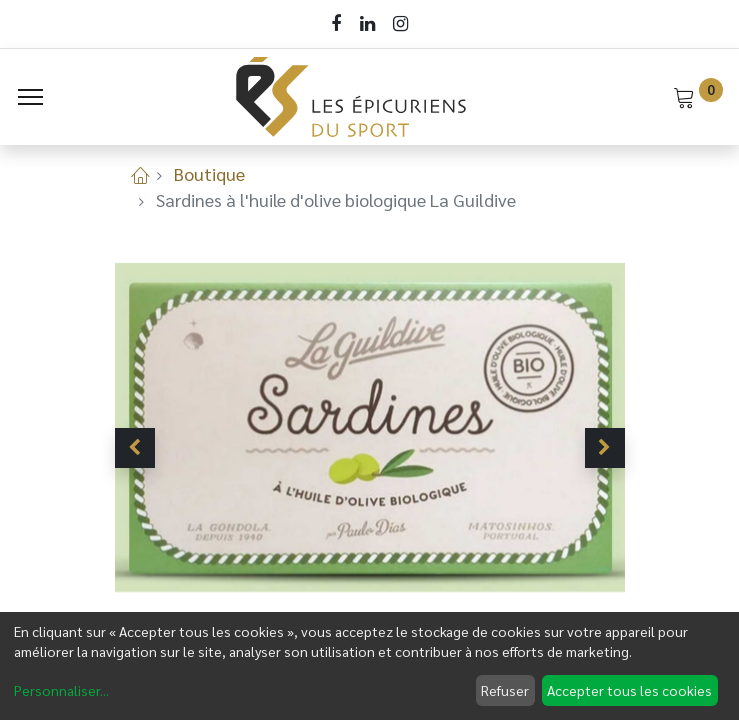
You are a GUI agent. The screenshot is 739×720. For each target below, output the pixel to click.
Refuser (505, 690)
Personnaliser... (61, 690)
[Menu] (30, 97)
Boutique (209, 173)
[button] (135, 448)
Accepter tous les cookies (629, 690)
